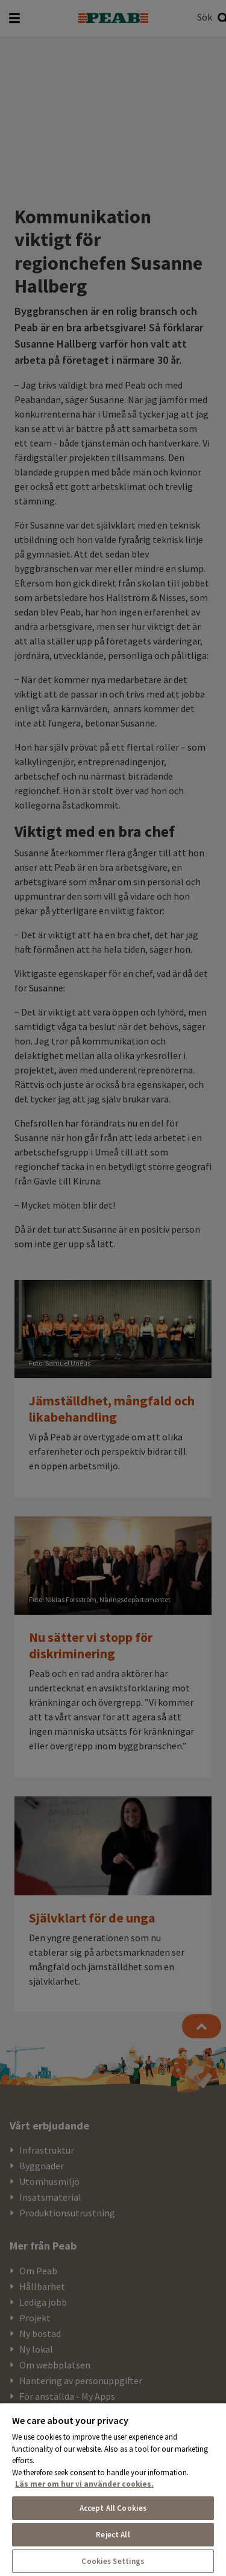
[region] (113, 2489)
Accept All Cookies (113, 2508)
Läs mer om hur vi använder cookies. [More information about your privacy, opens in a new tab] (84, 2484)
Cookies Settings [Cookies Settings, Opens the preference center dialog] (112, 2561)
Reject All (113, 2535)
